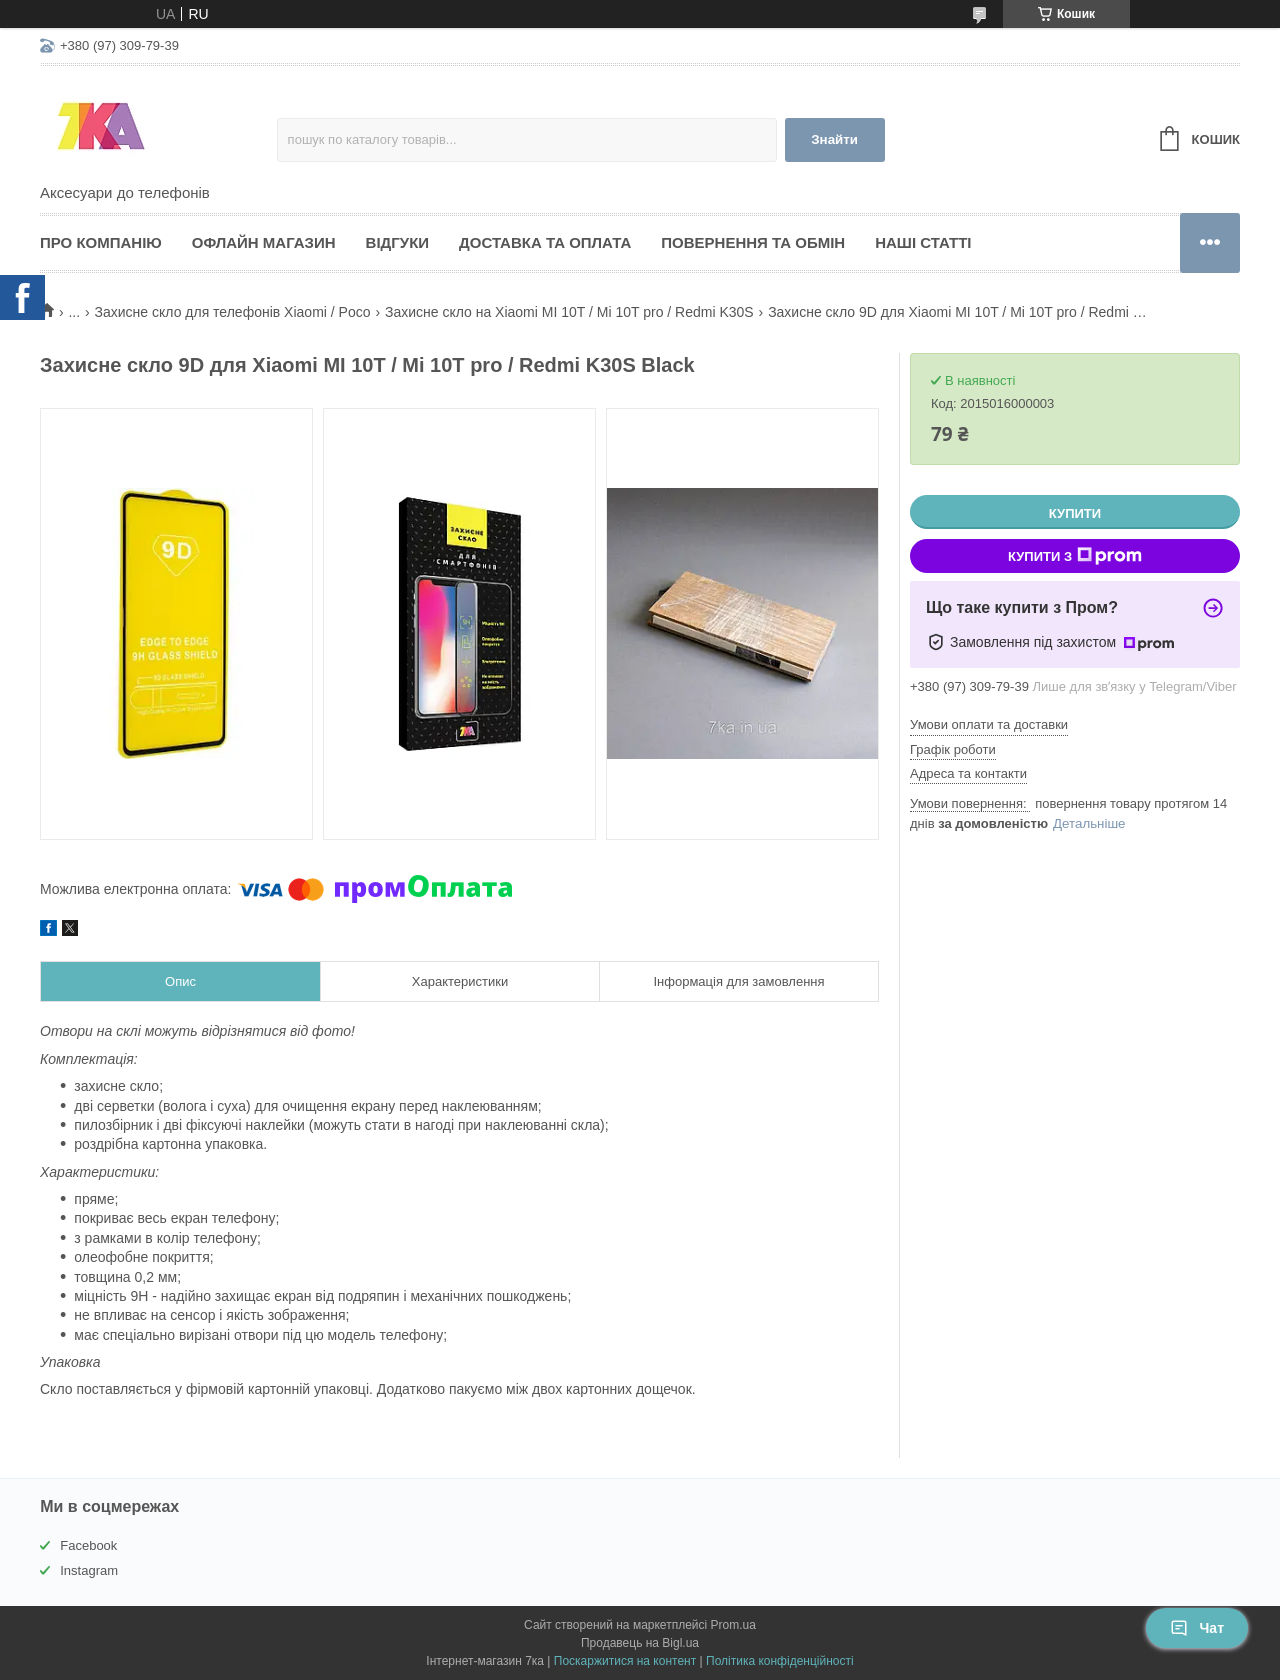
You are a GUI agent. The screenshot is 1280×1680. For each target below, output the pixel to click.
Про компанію (101, 242)
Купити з (1075, 556)
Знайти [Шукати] (834, 139)
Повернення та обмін (753, 242)
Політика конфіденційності (780, 1661)
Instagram (89, 1570)
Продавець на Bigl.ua (640, 1643)
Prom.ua (733, 1625)
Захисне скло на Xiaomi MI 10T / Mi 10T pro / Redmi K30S (569, 312)
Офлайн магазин (264, 242)
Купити (1075, 513)
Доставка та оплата (545, 242)
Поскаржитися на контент (625, 1661)
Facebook (88, 1545)
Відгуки (397, 242)
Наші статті (923, 242)
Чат (1197, 1628)
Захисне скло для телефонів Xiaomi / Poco (233, 312)
